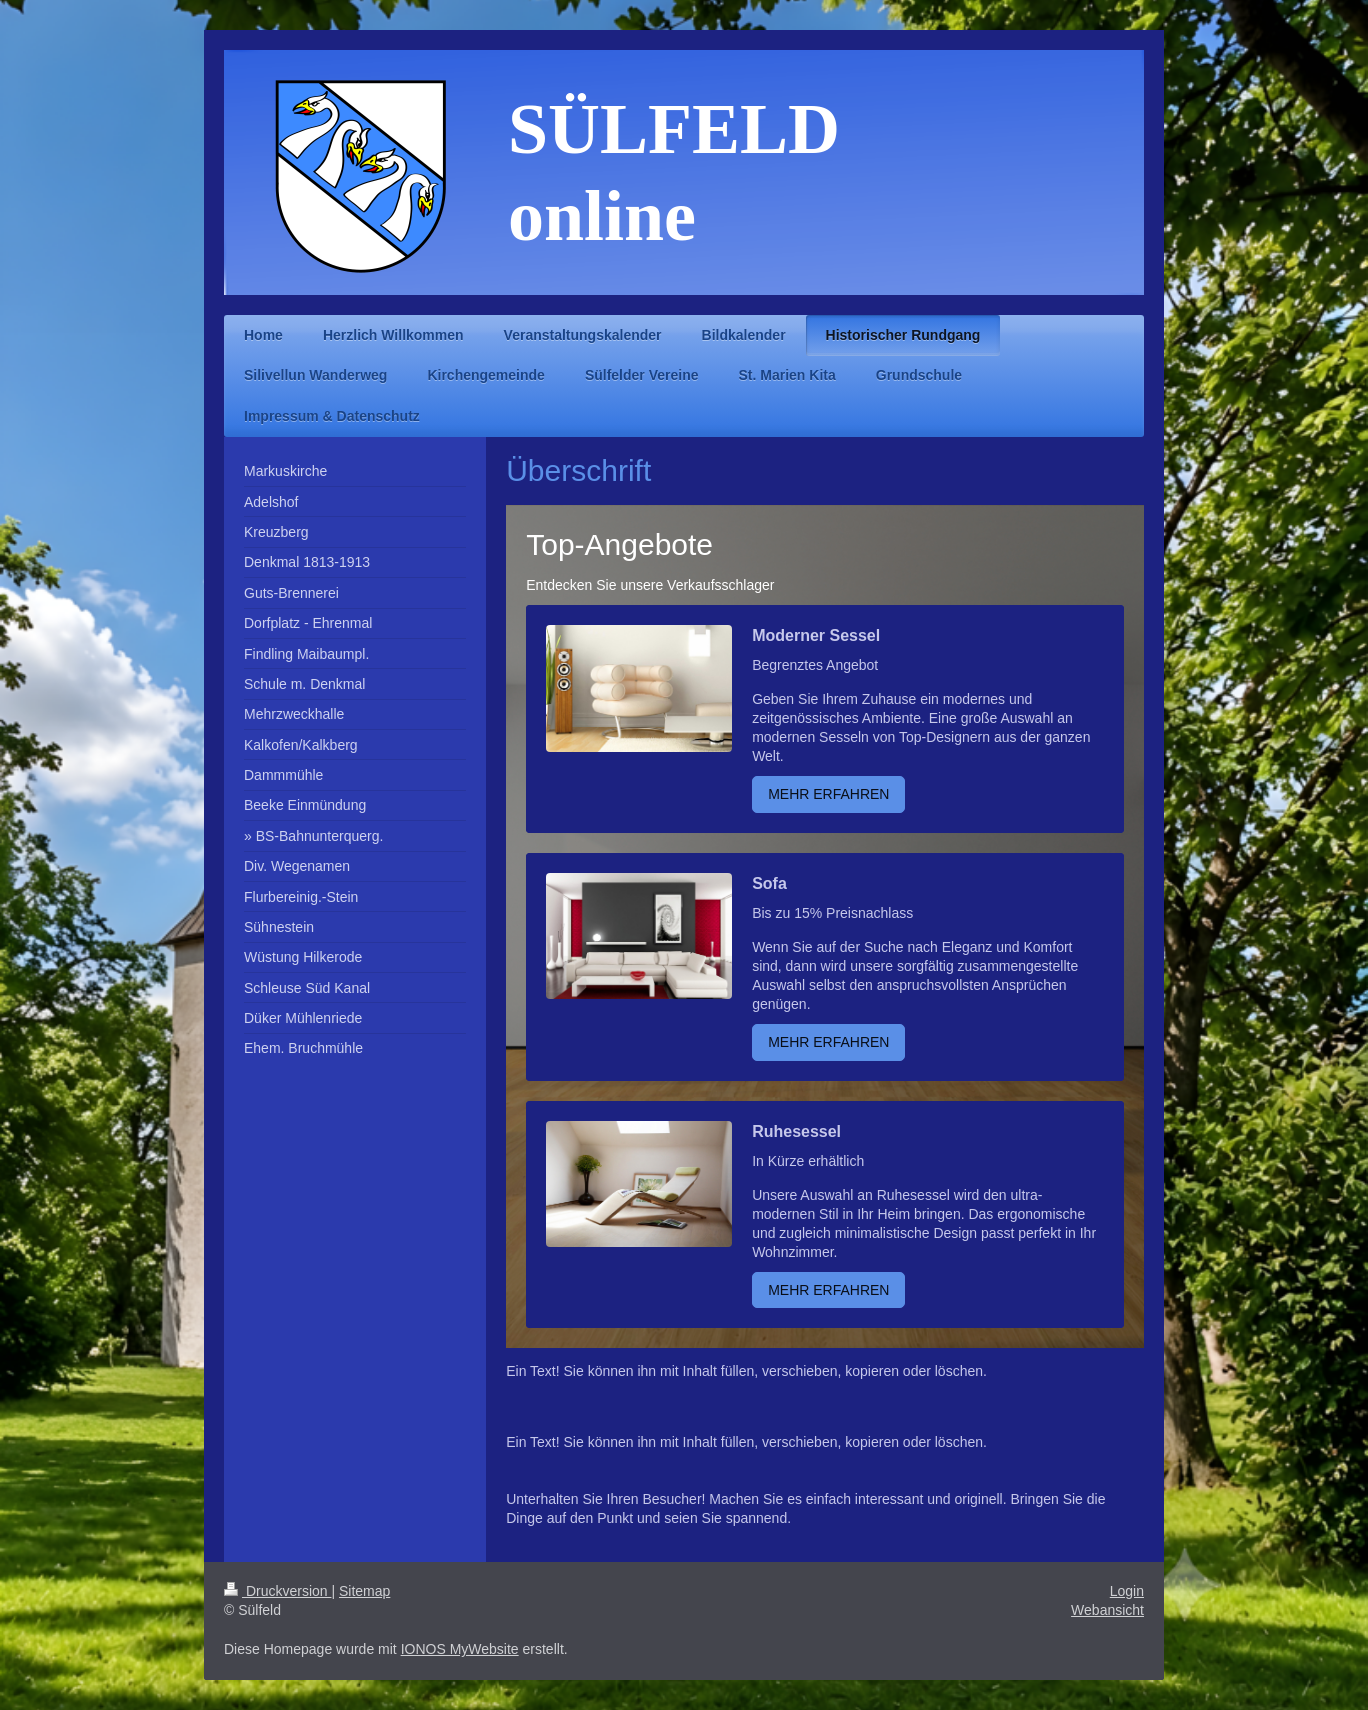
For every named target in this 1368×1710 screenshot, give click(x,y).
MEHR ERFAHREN (828, 794)
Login (1127, 1591)
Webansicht (1107, 1610)
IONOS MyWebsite (460, 1649)
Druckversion (277, 1591)
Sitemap (364, 1591)
